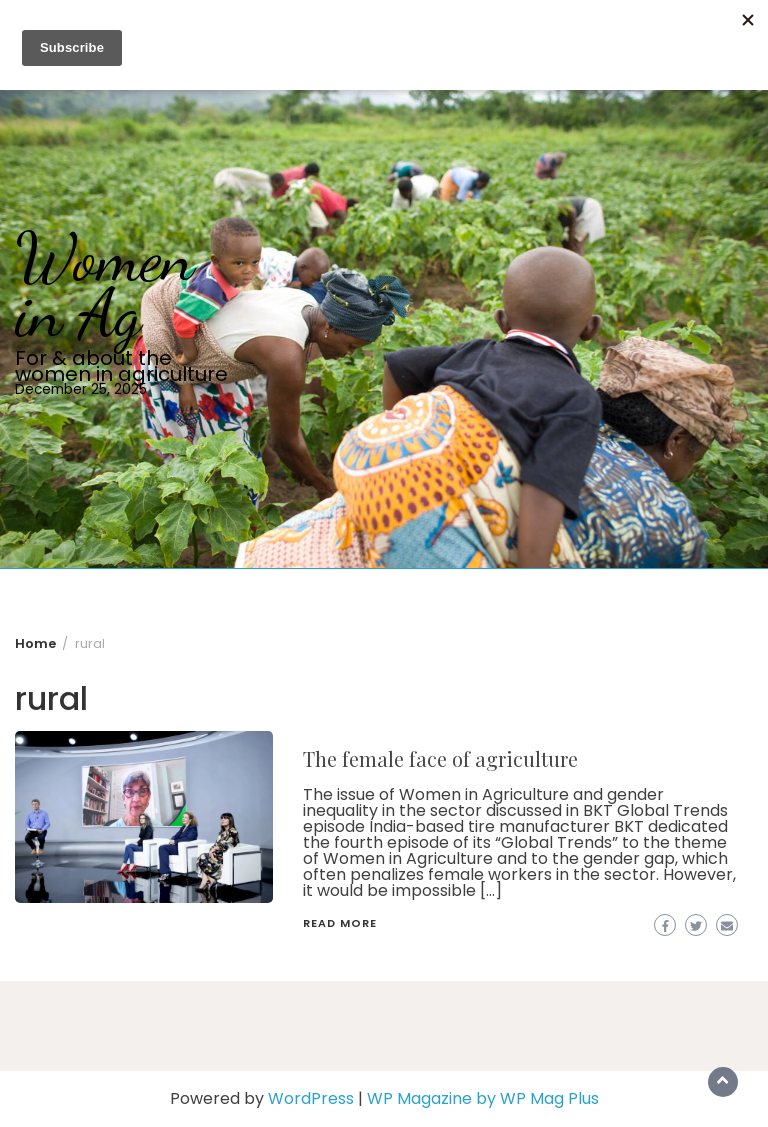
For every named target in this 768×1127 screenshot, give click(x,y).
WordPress (311, 1098)
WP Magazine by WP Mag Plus (483, 1098)
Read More (340, 923)
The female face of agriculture (440, 758)
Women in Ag (104, 285)
